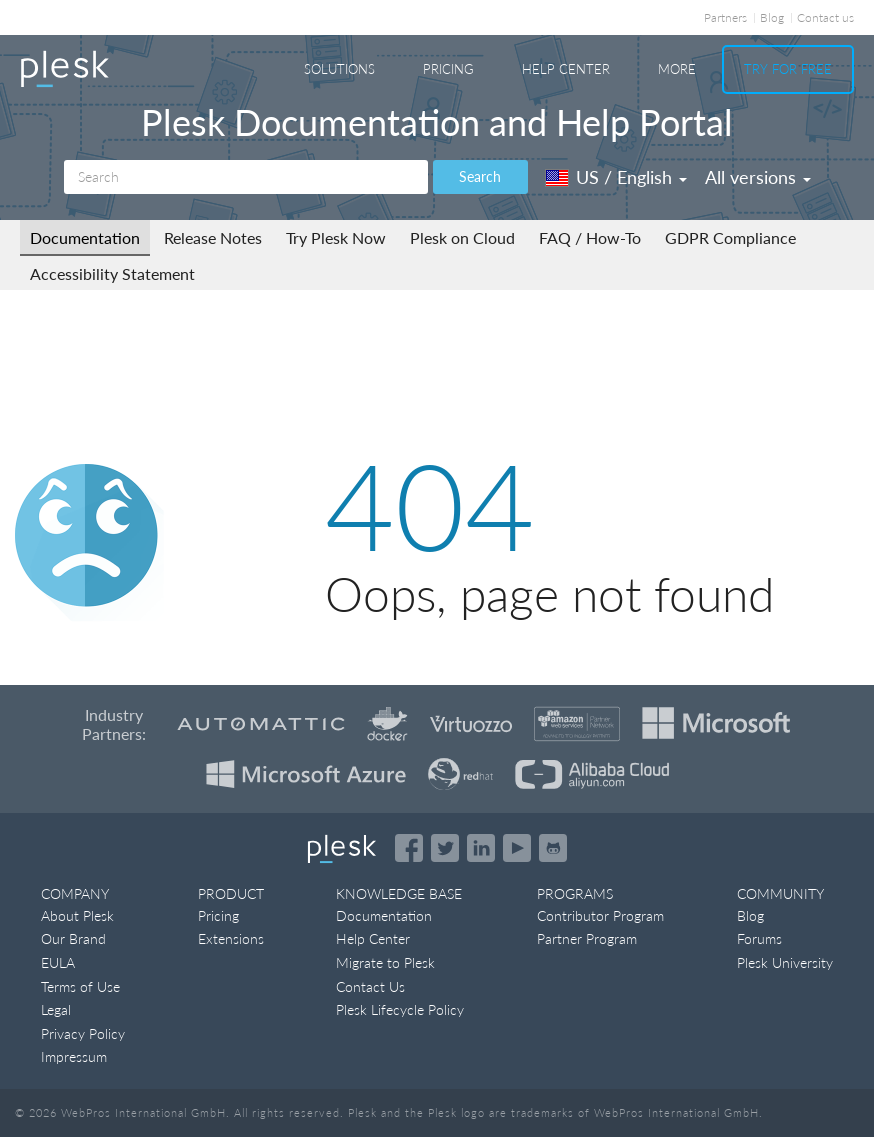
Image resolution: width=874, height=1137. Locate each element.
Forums (759, 938)
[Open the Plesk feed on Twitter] (445, 848)
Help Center (566, 69)
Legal (56, 1009)
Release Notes (213, 237)
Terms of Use (80, 986)
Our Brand (73, 938)
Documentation (85, 237)
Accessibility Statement (112, 273)
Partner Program (587, 938)
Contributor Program (600, 915)
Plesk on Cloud (462, 237)
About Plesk (77, 915)
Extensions (231, 938)
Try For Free (788, 69)
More (677, 69)
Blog (772, 17)
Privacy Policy (83, 1033)
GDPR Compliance (730, 237)
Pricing (448, 69)
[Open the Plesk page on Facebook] (409, 848)
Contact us (825, 17)
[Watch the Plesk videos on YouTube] (517, 848)
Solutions (339, 69)
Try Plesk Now (336, 237)
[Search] (246, 177)
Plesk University (785, 962)
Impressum (74, 1056)
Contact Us (370, 986)
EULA (58, 962)
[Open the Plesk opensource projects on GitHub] (553, 848)
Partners (725, 17)
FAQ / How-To (590, 237)
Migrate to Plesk (385, 962)
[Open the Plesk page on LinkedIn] (481, 848)
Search (480, 176)
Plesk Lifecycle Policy (400, 1009)
